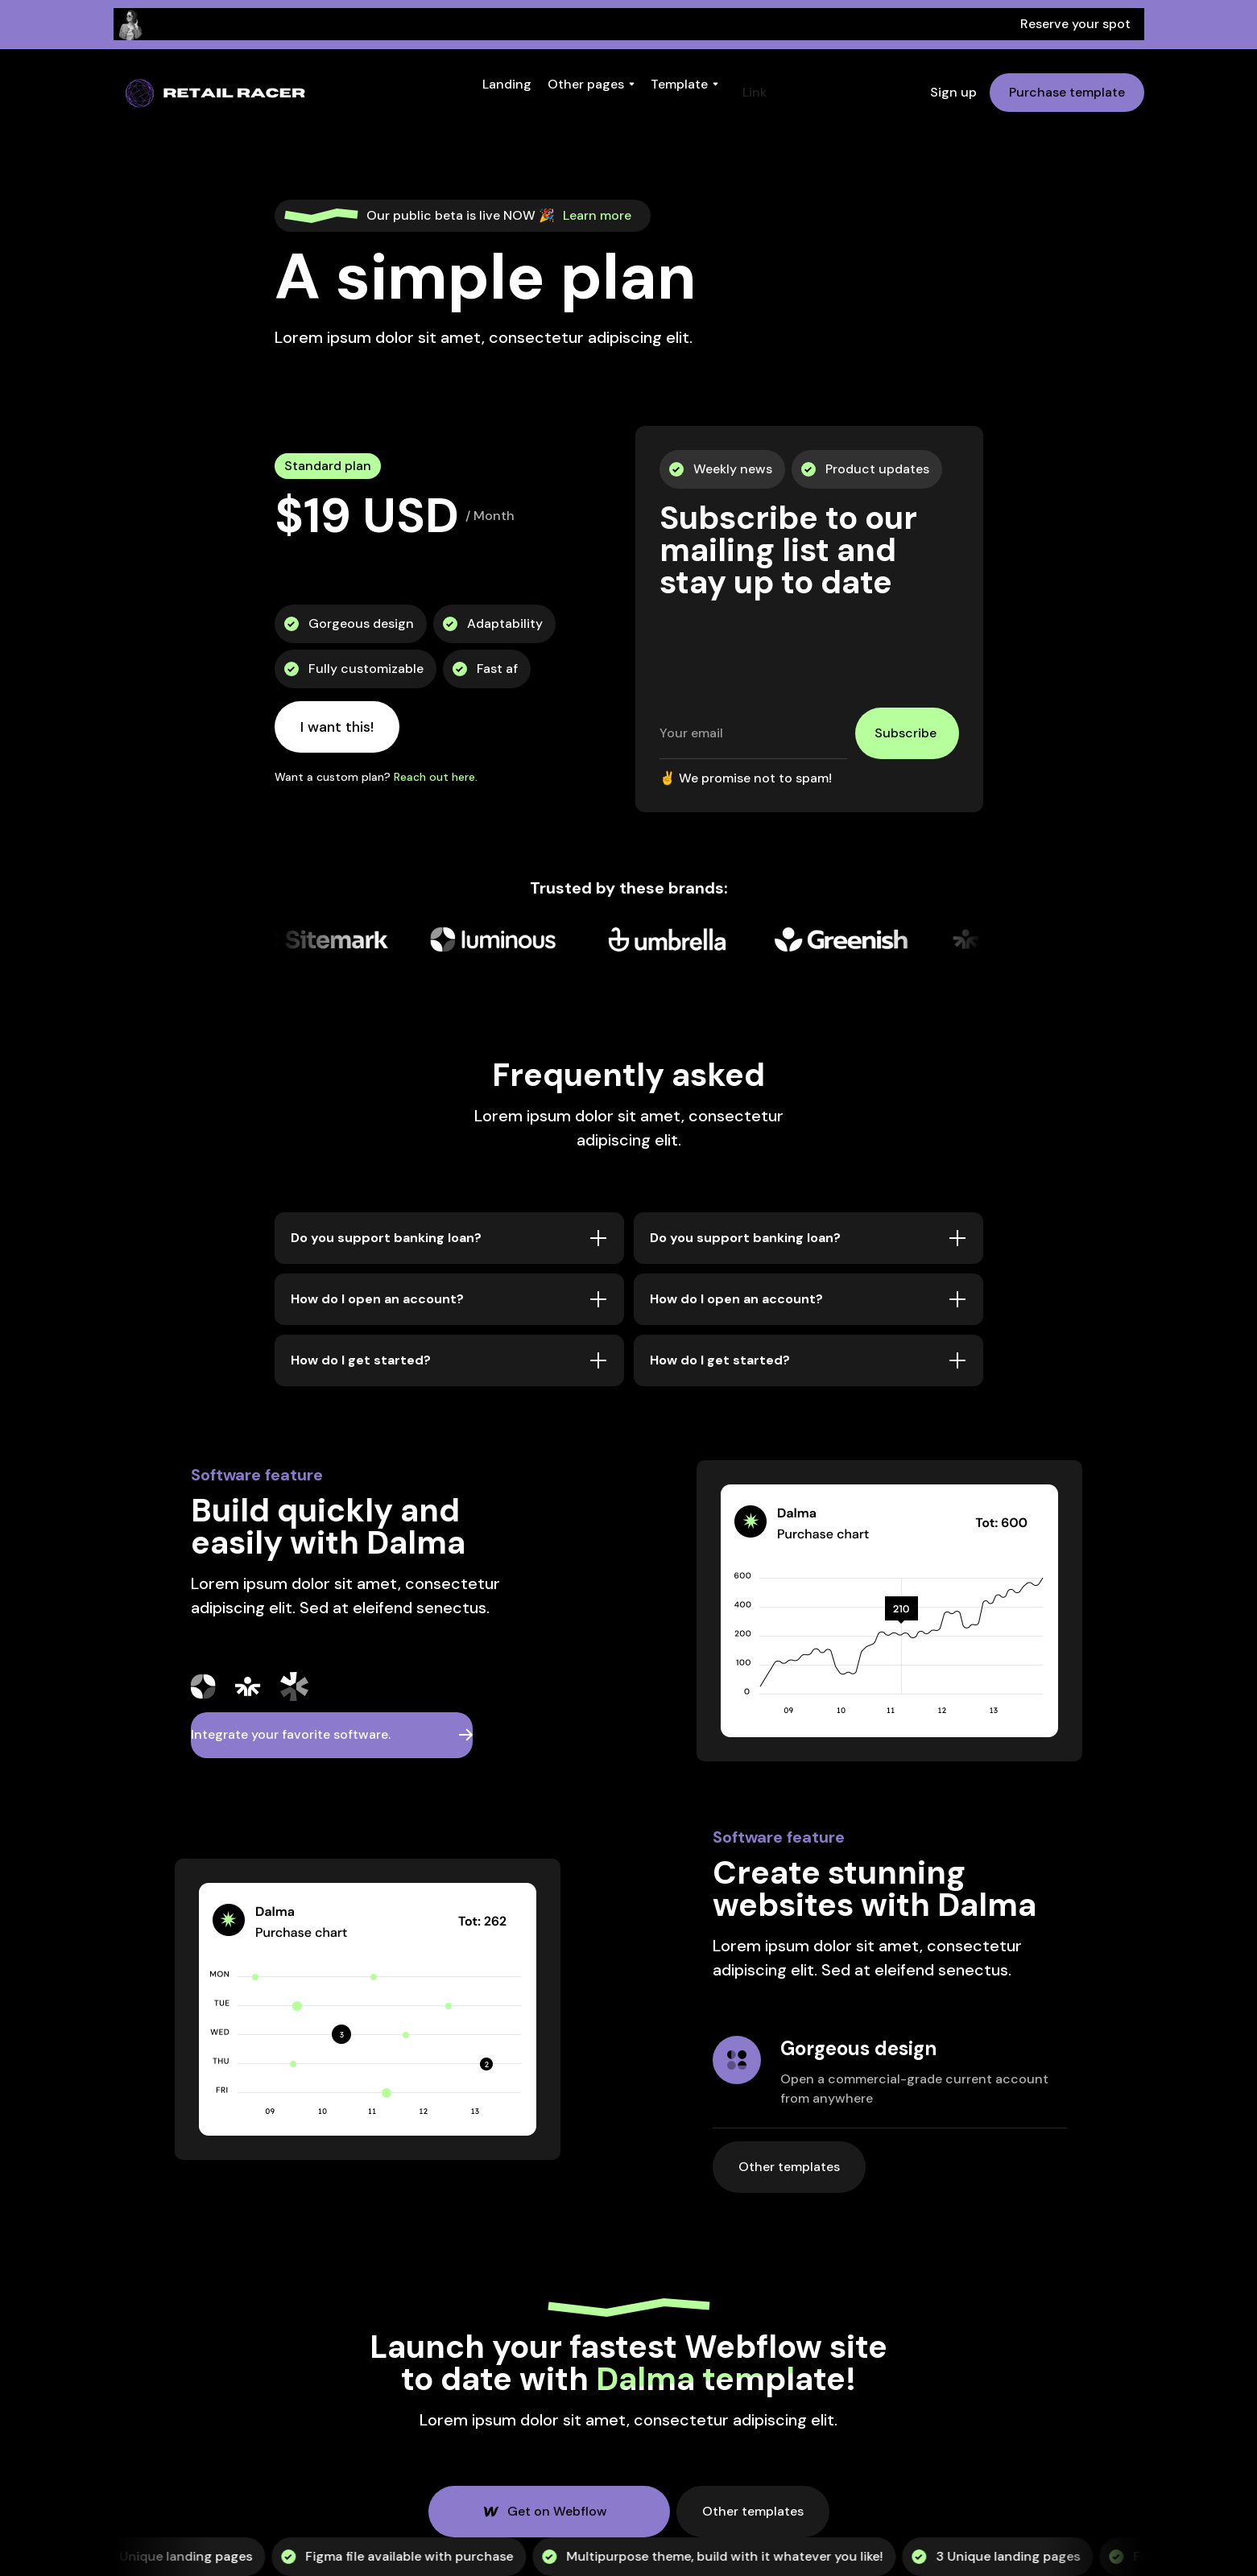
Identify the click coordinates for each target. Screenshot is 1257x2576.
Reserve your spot (1075, 23)
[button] (507, 84)
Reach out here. (436, 777)
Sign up (953, 92)
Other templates (792, 2161)
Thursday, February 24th (517, 23)
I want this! (337, 727)
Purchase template (1067, 92)
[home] (217, 92)
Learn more (597, 215)
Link (754, 92)
